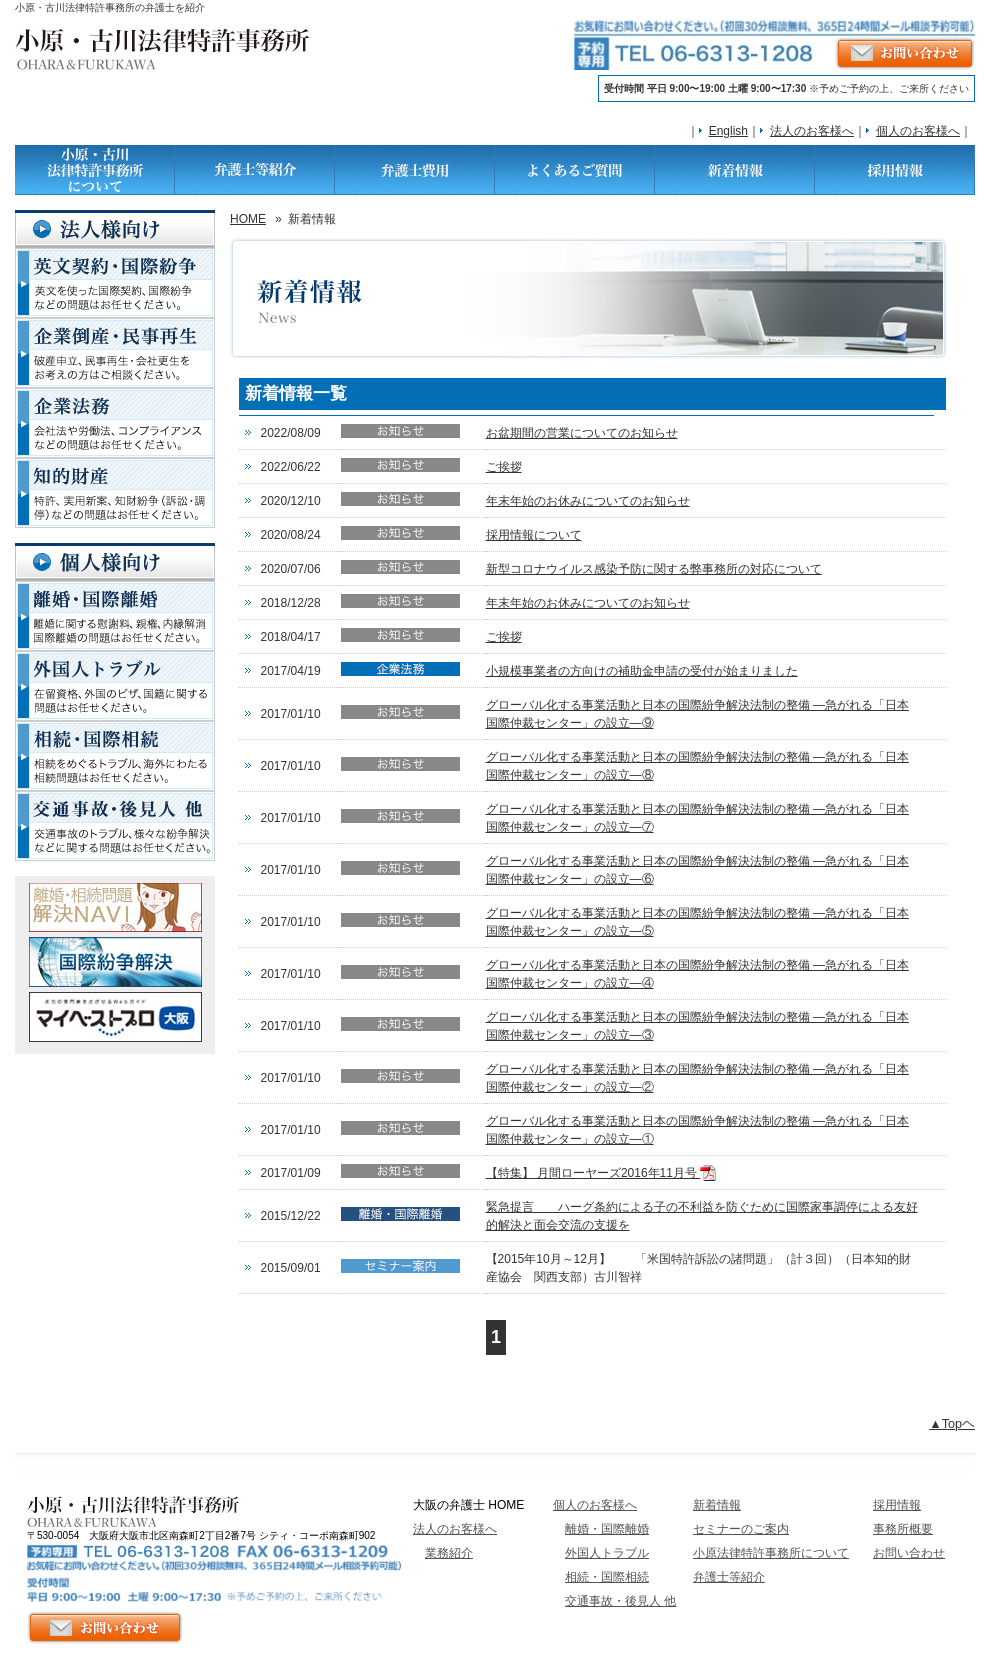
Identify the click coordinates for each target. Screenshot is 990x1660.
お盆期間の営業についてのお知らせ (582, 433)
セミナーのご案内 (741, 1529)
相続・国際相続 (607, 1577)
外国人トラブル (607, 1553)
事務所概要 (903, 1529)
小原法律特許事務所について (771, 1553)
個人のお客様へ (918, 131)
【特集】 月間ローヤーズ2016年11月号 (602, 1173)
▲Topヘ (952, 1424)
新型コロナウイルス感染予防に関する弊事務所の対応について (654, 569)
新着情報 (717, 1505)
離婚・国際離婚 (607, 1529)
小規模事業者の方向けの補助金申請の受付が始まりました (642, 671)
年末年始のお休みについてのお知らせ (588, 501)
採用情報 (897, 1505)
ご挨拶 (504, 467)
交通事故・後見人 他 (620, 1601)
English (728, 131)
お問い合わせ (909, 1553)
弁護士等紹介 (729, 1577)
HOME (248, 219)
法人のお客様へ (812, 131)
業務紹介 (449, 1553)
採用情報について (534, 535)
